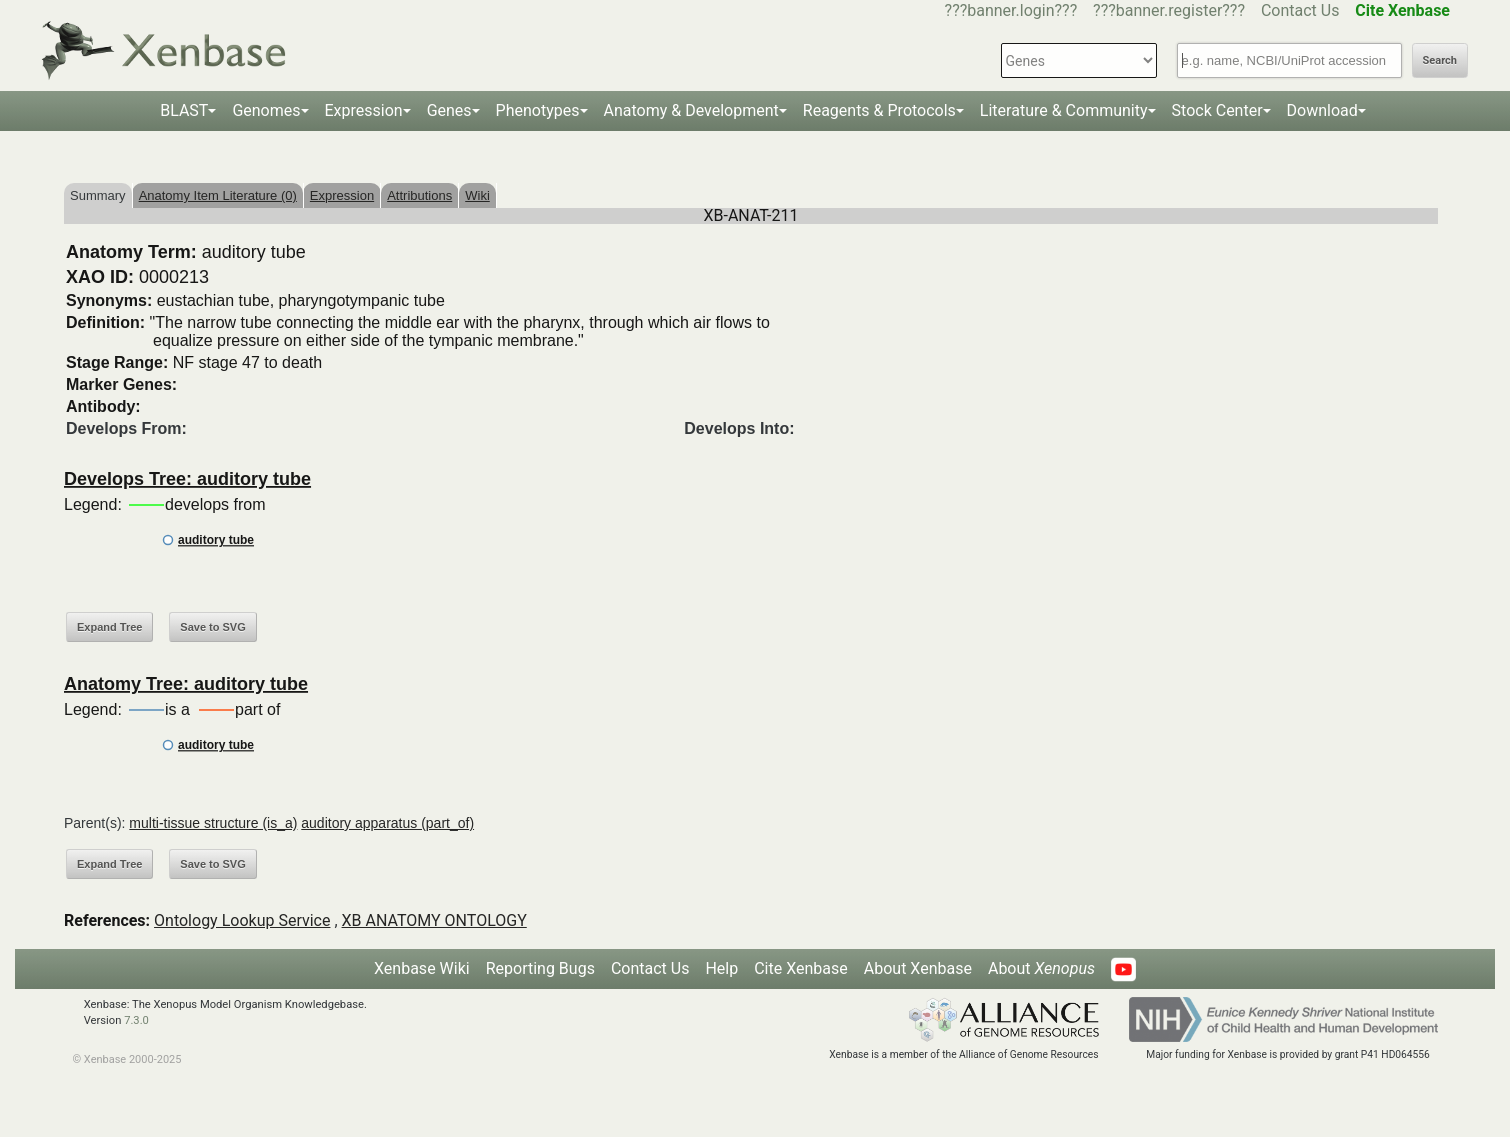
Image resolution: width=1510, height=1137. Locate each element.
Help (721, 968)
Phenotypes (538, 110)
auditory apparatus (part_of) (387, 823)
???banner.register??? (1169, 10)
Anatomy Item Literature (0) (218, 195)
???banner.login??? (1011, 10)
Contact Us (1300, 10)
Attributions (419, 195)
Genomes (266, 110)
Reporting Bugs (540, 968)
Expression (364, 110)
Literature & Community (1064, 110)
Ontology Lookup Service (242, 920)
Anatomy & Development (691, 110)
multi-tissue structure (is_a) (213, 823)
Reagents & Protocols (879, 110)
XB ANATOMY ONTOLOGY (434, 920)
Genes (449, 110)
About (1041, 968)
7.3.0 (136, 1020)
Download (1322, 110)
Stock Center (1217, 110)
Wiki (477, 195)
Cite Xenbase (801, 968)
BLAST (184, 110)
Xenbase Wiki (422, 968)
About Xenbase (918, 968)
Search (1440, 60)
